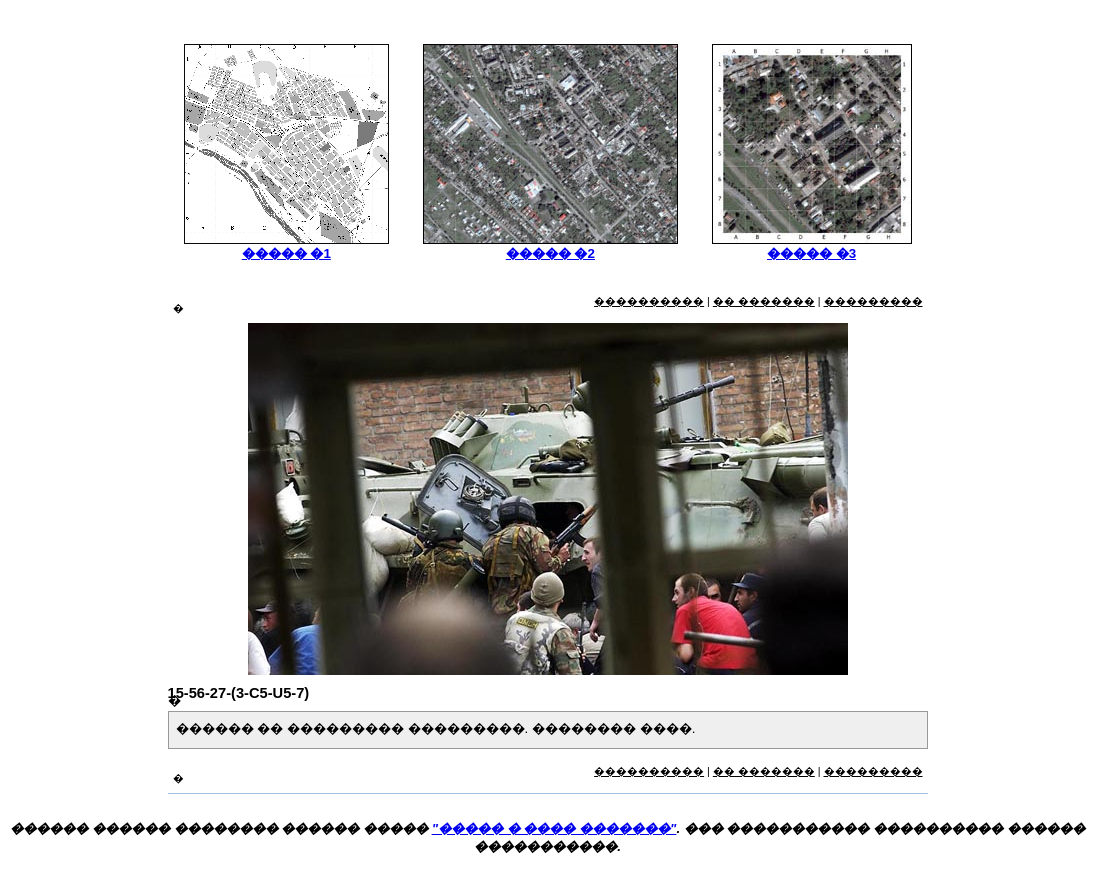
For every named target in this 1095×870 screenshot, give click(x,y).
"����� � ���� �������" (554, 828)
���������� (649, 301)
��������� (873, 301)
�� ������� (764, 301)
